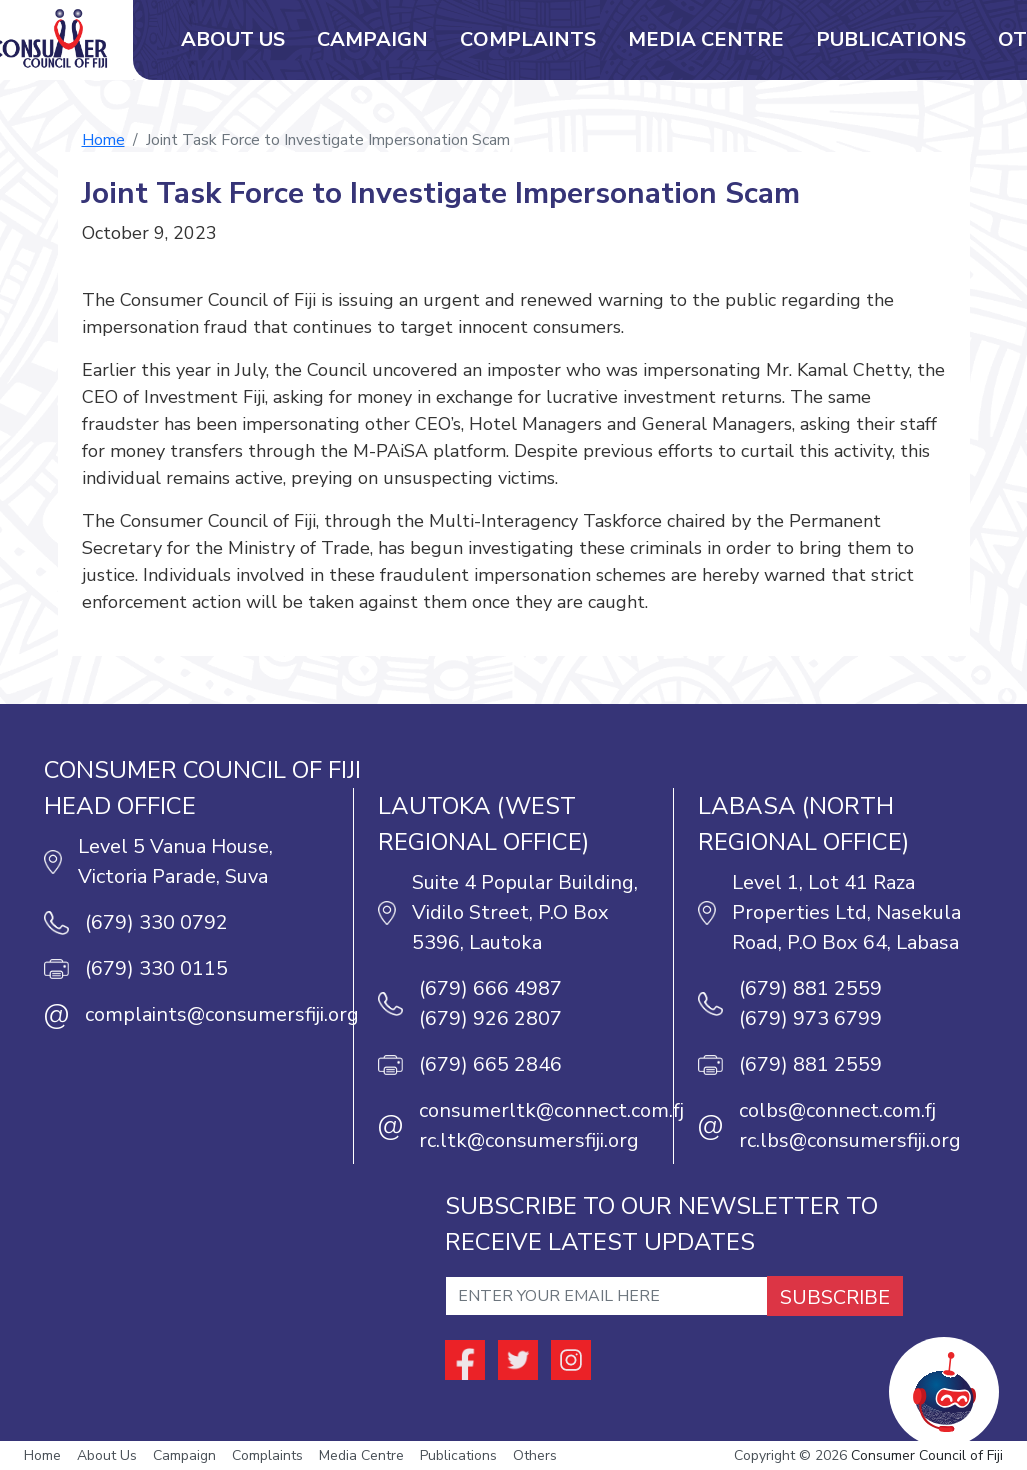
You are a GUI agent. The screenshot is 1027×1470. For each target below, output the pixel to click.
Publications (891, 39)
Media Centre (706, 39)
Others (535, 1455)
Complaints (528, 39)
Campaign (372, 39)
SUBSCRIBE (835, 1297)
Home (103, 140)
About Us (233, 39)
